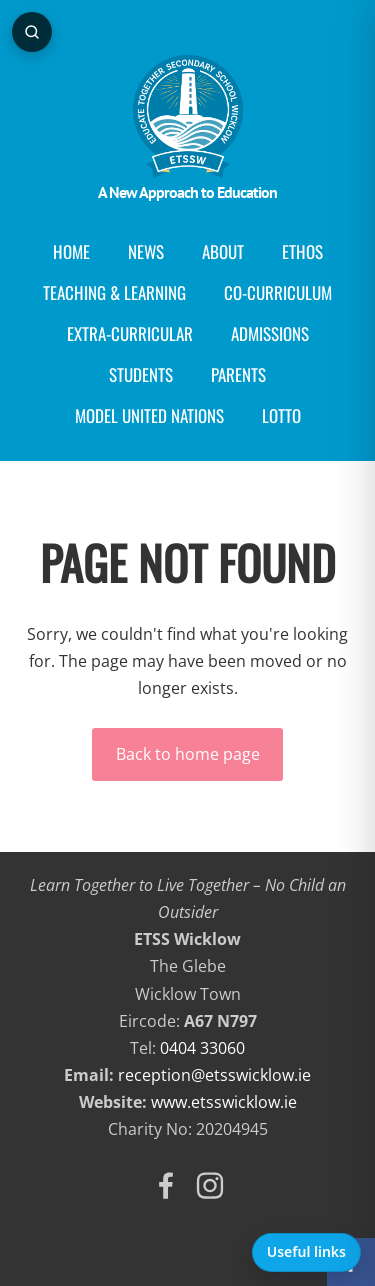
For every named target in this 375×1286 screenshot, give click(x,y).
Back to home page (188, 754)
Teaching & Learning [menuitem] (114, 292)
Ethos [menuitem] (302, 251)
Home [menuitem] (71, 251)
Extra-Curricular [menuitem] (130, 333)
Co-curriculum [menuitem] (278, 292)
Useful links (306, 1251)
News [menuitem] (146, 251)
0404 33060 (202, 1048)
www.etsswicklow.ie (224, 1102)
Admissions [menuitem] (270, 333)
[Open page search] (32, 32)
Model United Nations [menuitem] (149, 415)
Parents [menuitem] (238, 374)
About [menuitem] (223, 251)
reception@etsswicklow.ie (214, 1075)
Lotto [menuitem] (281, 415)
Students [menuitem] (141, 374)
